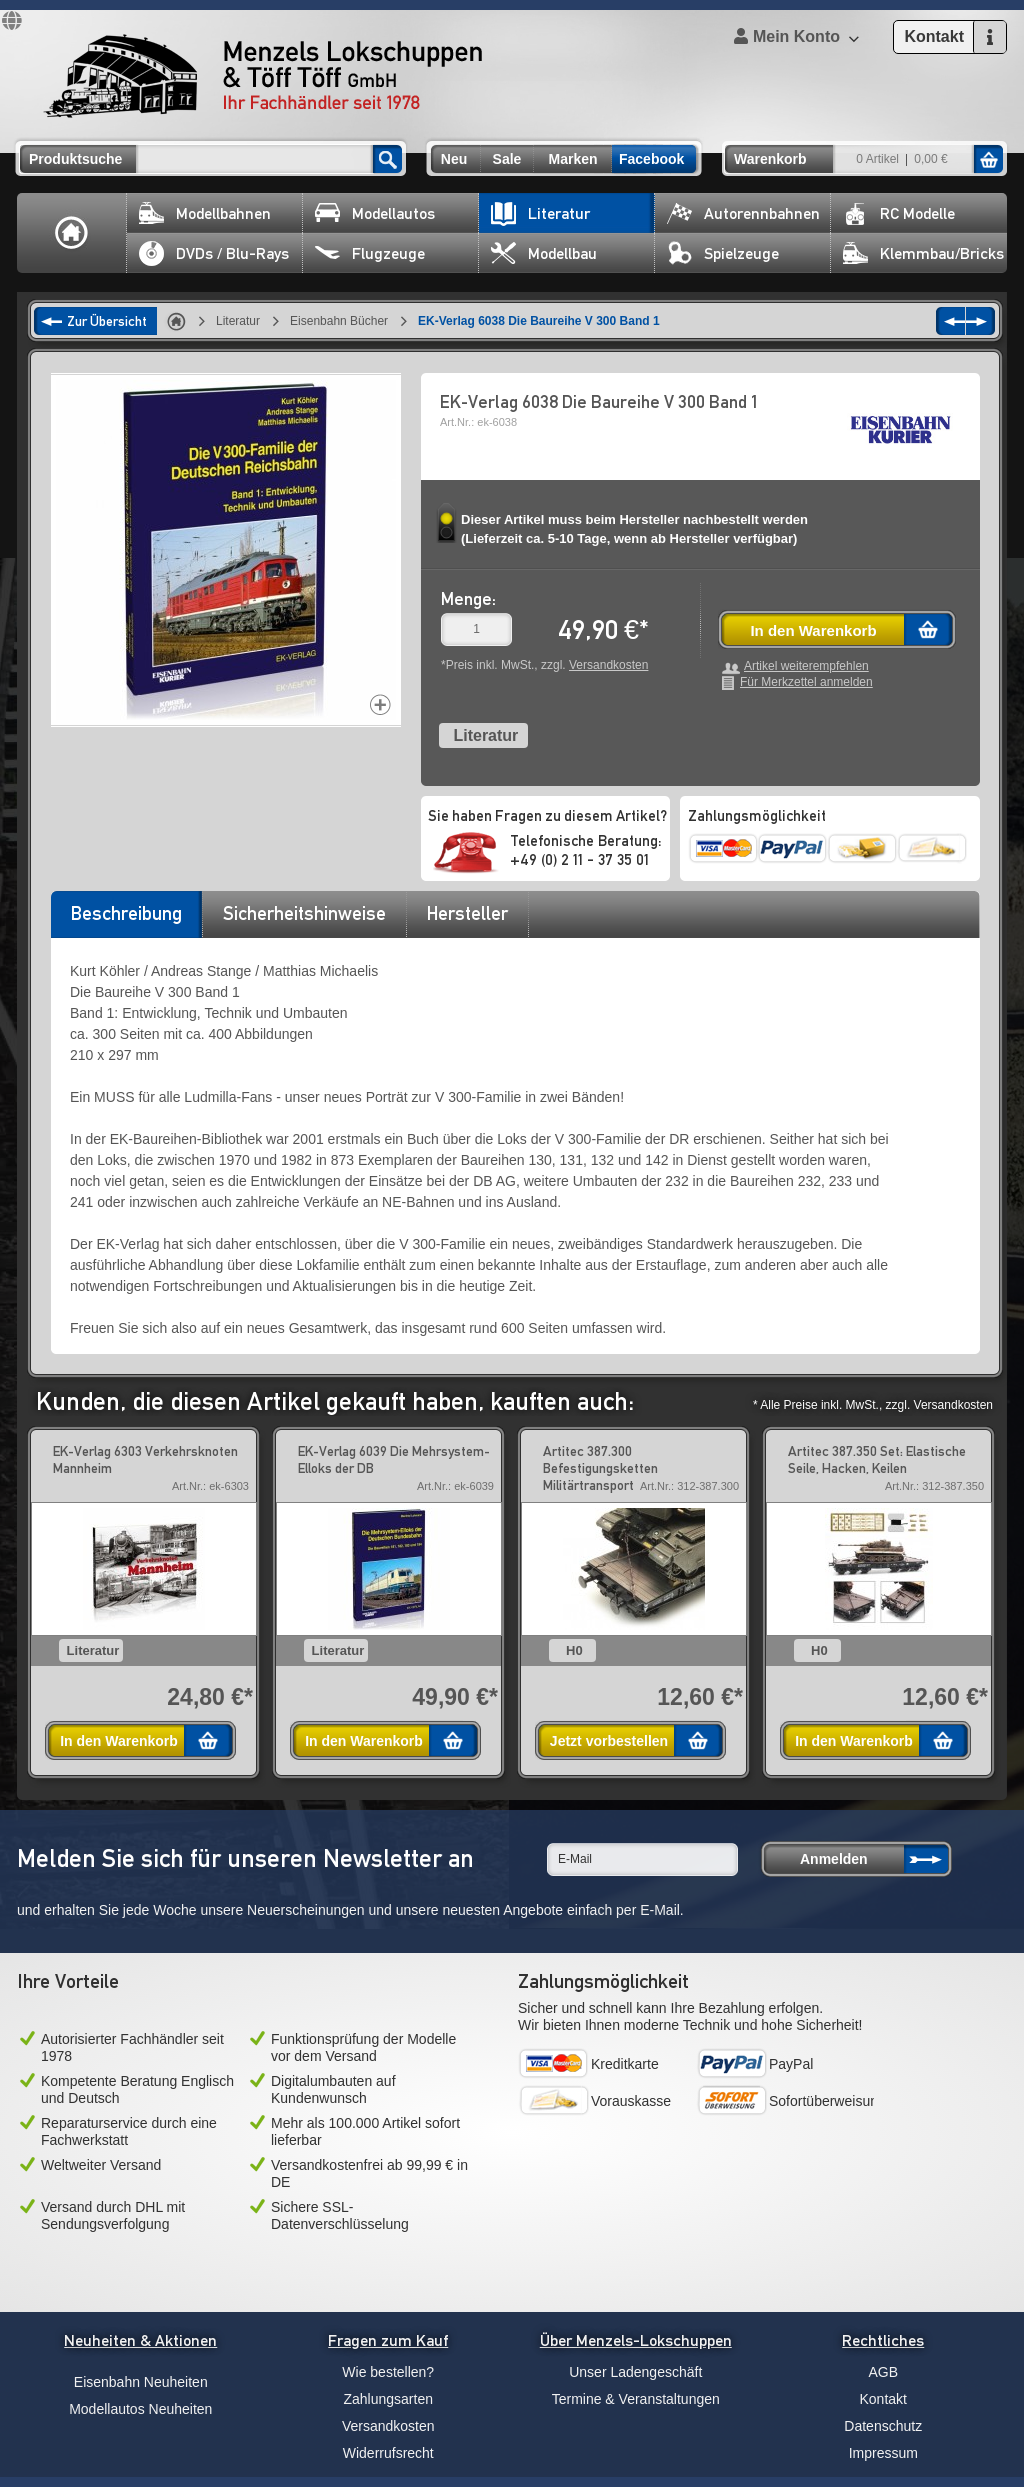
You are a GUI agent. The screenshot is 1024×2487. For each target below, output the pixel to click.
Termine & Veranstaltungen (636, 2399)
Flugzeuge (370, 253)
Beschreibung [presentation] (126, 913)
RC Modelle (899, 213)
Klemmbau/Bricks (923, 253)
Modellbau (544, 253)
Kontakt (883, 2399)
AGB (883, 2372)
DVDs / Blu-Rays (214, 253)
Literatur (540, 213)
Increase (380, 704)
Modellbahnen (205, 213)
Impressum (883, 2453)
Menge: (468, 598)
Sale (507, 159)
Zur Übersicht (107, 321)
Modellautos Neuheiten (140, 2409)
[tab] (126, 920)
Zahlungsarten (388, 2399)
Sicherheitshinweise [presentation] (304, 913)
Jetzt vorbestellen (609, 1741)
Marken (572, 159)
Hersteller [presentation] (467, 913)
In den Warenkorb (813, 630)
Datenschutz (883, 2426)
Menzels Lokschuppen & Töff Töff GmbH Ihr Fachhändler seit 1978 (263, 76)
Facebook (651, 159)
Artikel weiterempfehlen (806, 666)
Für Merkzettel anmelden (806, 682)
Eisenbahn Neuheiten (141, 2382)
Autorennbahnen (743, 213)
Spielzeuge (723, 253)
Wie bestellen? (388, 2372)
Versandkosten (608, 665)
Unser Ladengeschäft (635, 2372)
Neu (454, 159)
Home (72, 233)
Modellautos (375, 213)
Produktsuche (75, 159)
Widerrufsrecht (388, 2453)
